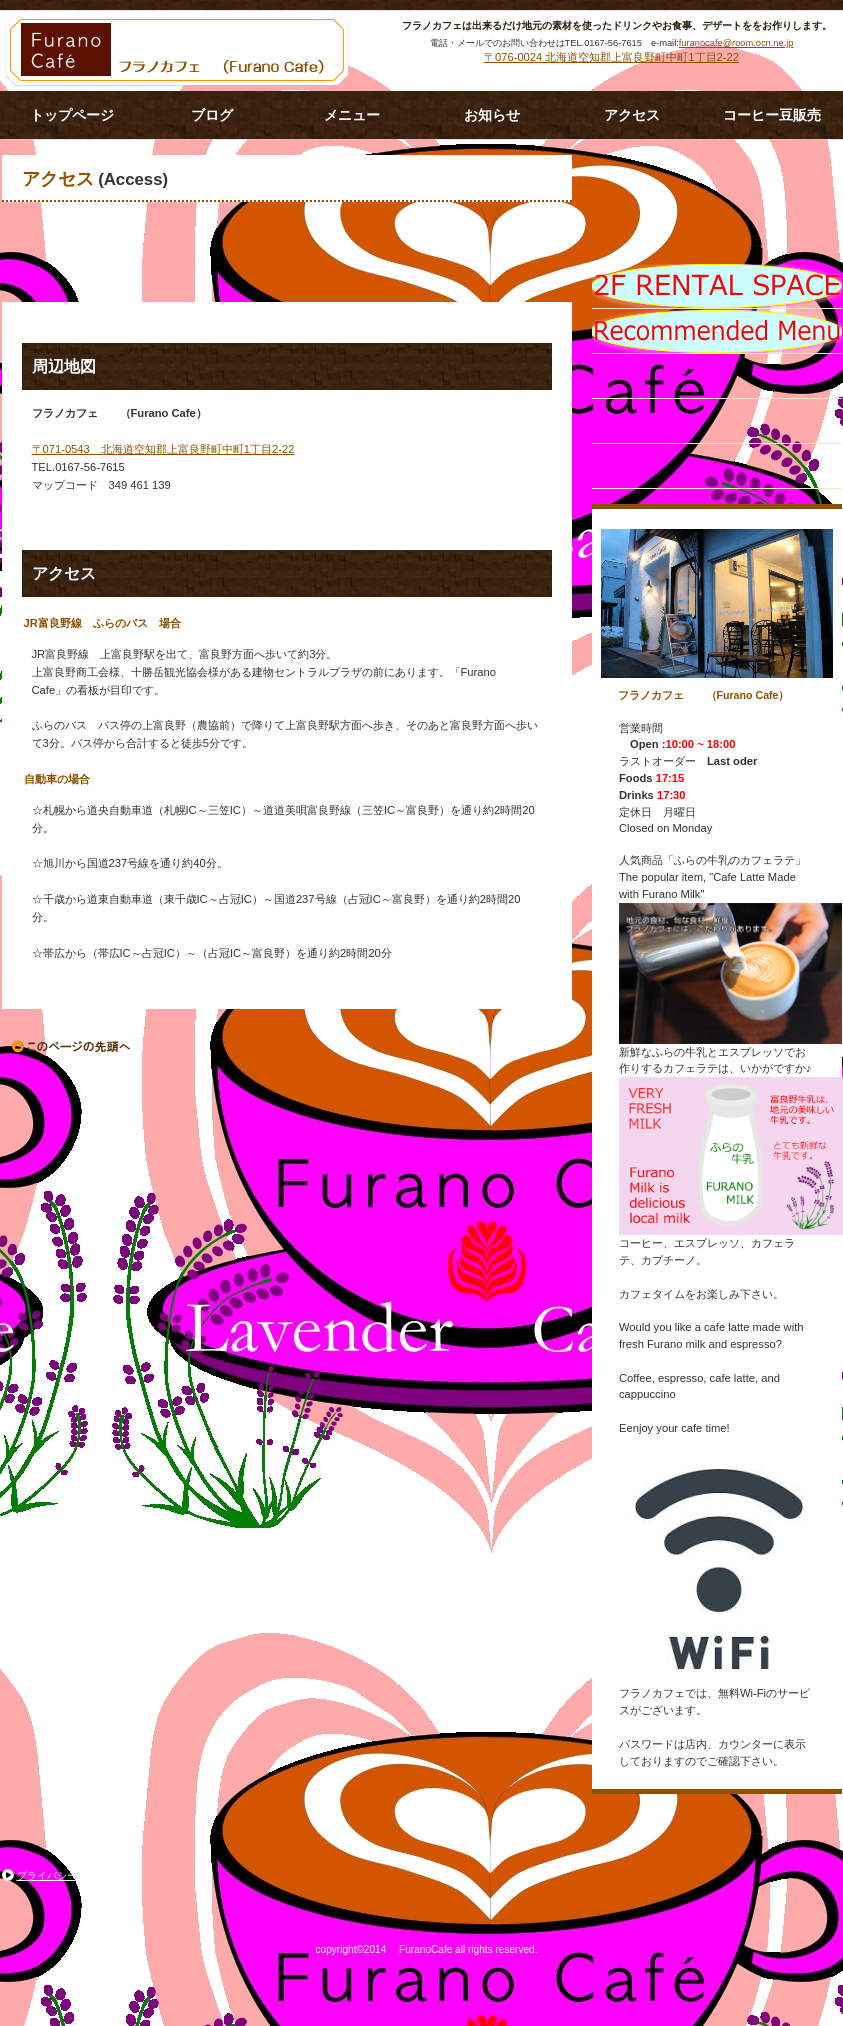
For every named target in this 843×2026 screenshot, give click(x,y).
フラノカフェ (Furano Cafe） (182, 51)
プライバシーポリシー (67, 1875)
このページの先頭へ (72, 1046)
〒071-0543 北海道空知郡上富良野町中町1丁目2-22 (163, 449)
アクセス (717, 421)
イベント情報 (717, 331)
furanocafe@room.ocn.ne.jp (736, 43)
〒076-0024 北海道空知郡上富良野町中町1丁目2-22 (611, 57)
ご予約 (717, 466)
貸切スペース (717, 376)
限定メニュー (717, 286)
